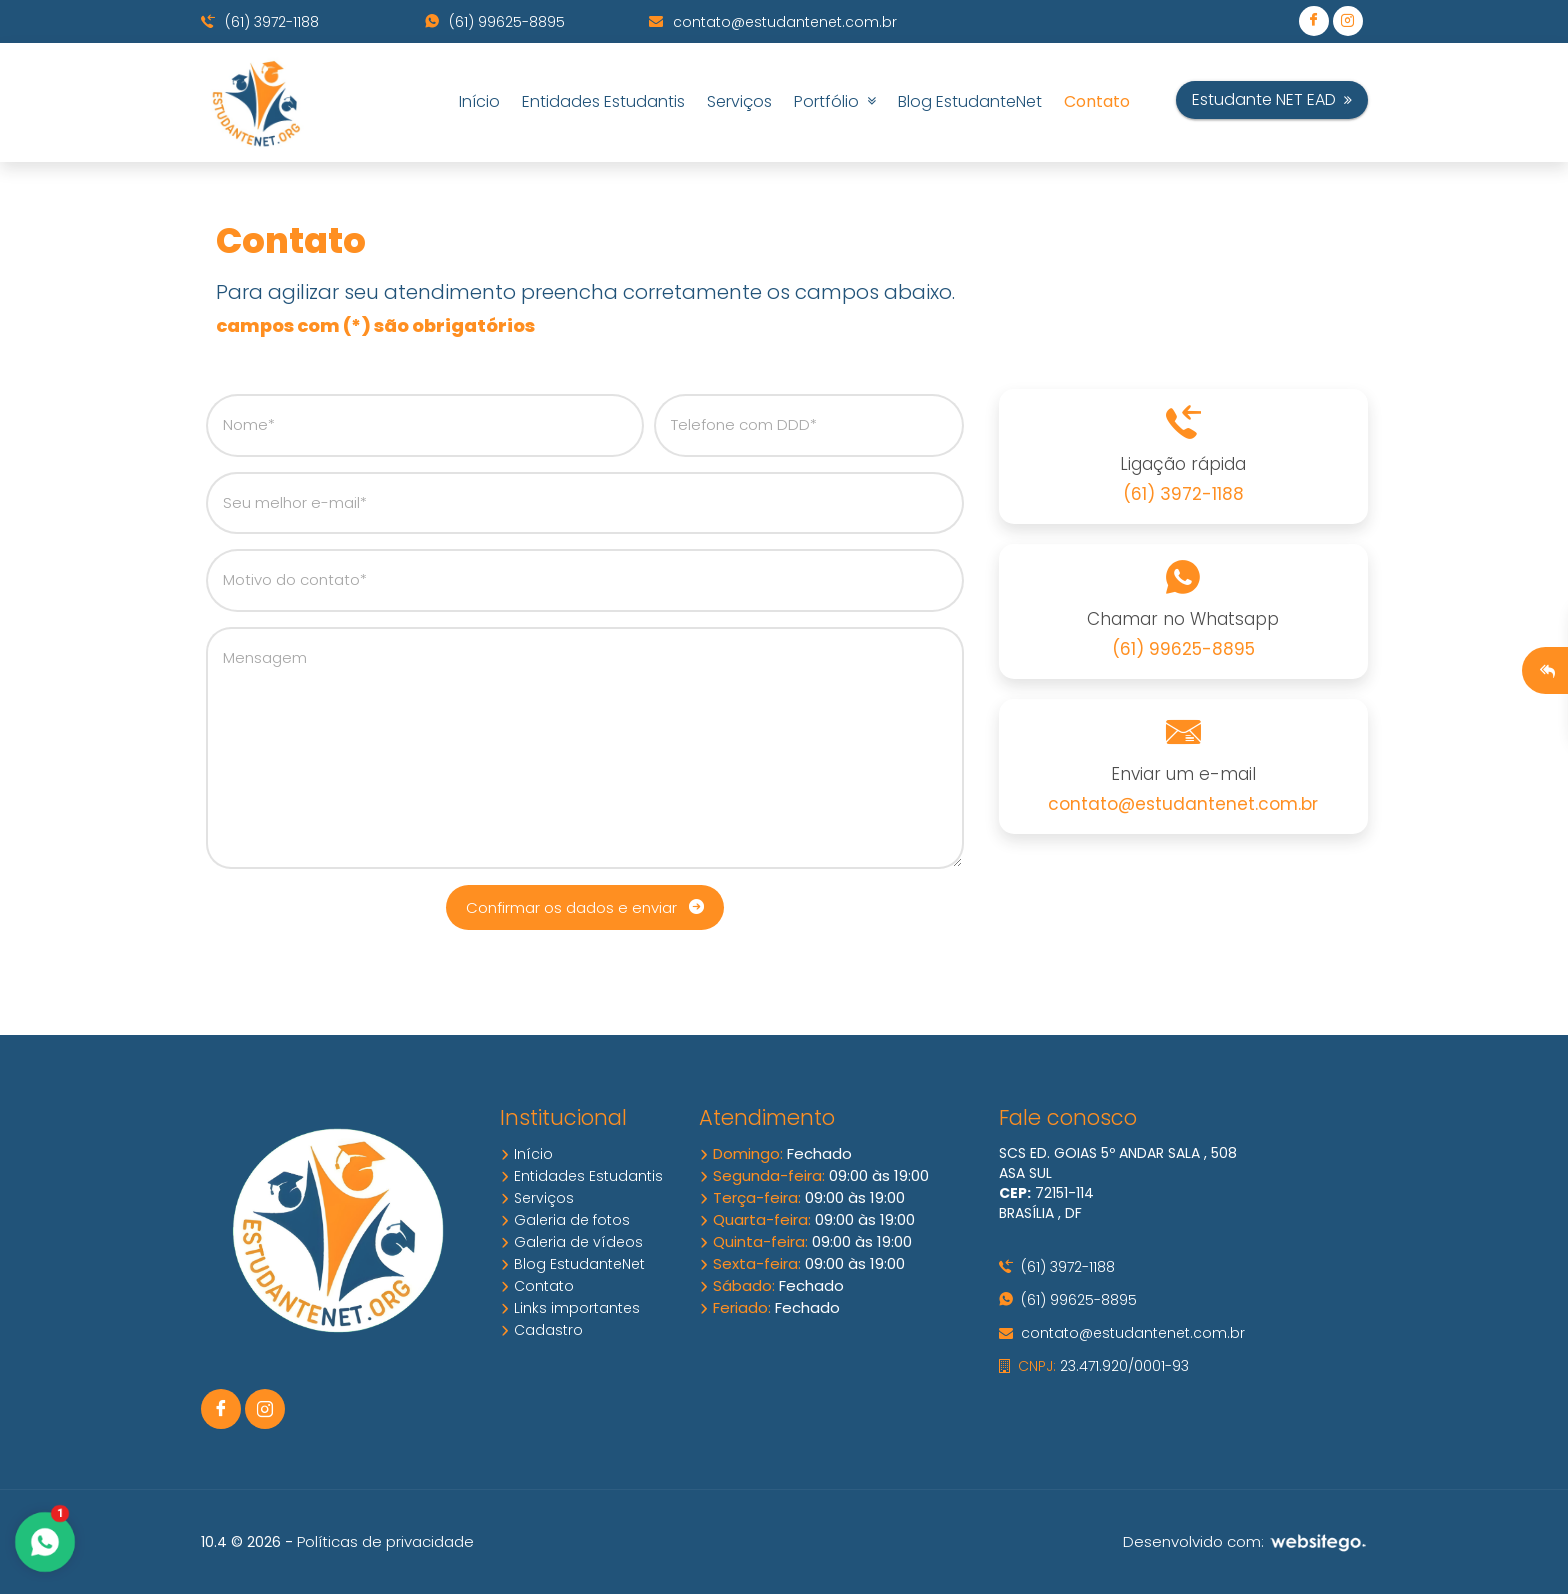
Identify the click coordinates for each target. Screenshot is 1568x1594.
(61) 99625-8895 (495, 22)
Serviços (739, 101)
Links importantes (570, 1308)
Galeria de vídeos (571, 1242)
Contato (1097, 101)
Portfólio (835, 101)
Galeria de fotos (565, 1220)
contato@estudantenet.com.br (773, 22)
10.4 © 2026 (241, 1542)
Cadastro (541, 1330)
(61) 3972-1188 (260, 22)
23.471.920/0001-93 (1094, 1366)
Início (479, 101)
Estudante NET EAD (1272, 99)
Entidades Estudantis (603, 101)
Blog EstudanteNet (970, 101)
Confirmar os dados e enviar (585, 907)
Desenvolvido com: (1245, 1541)
